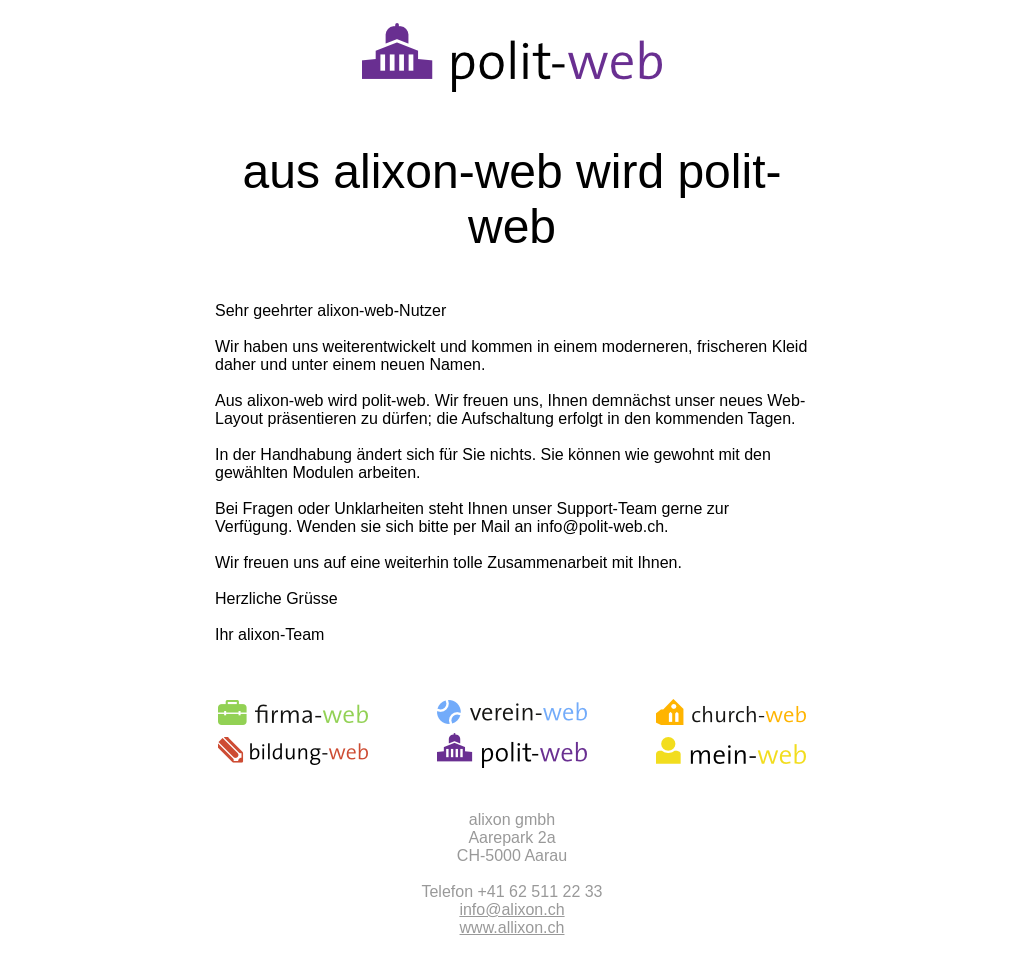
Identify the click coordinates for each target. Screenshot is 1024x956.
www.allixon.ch (512, 927)
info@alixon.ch (511, 909)
